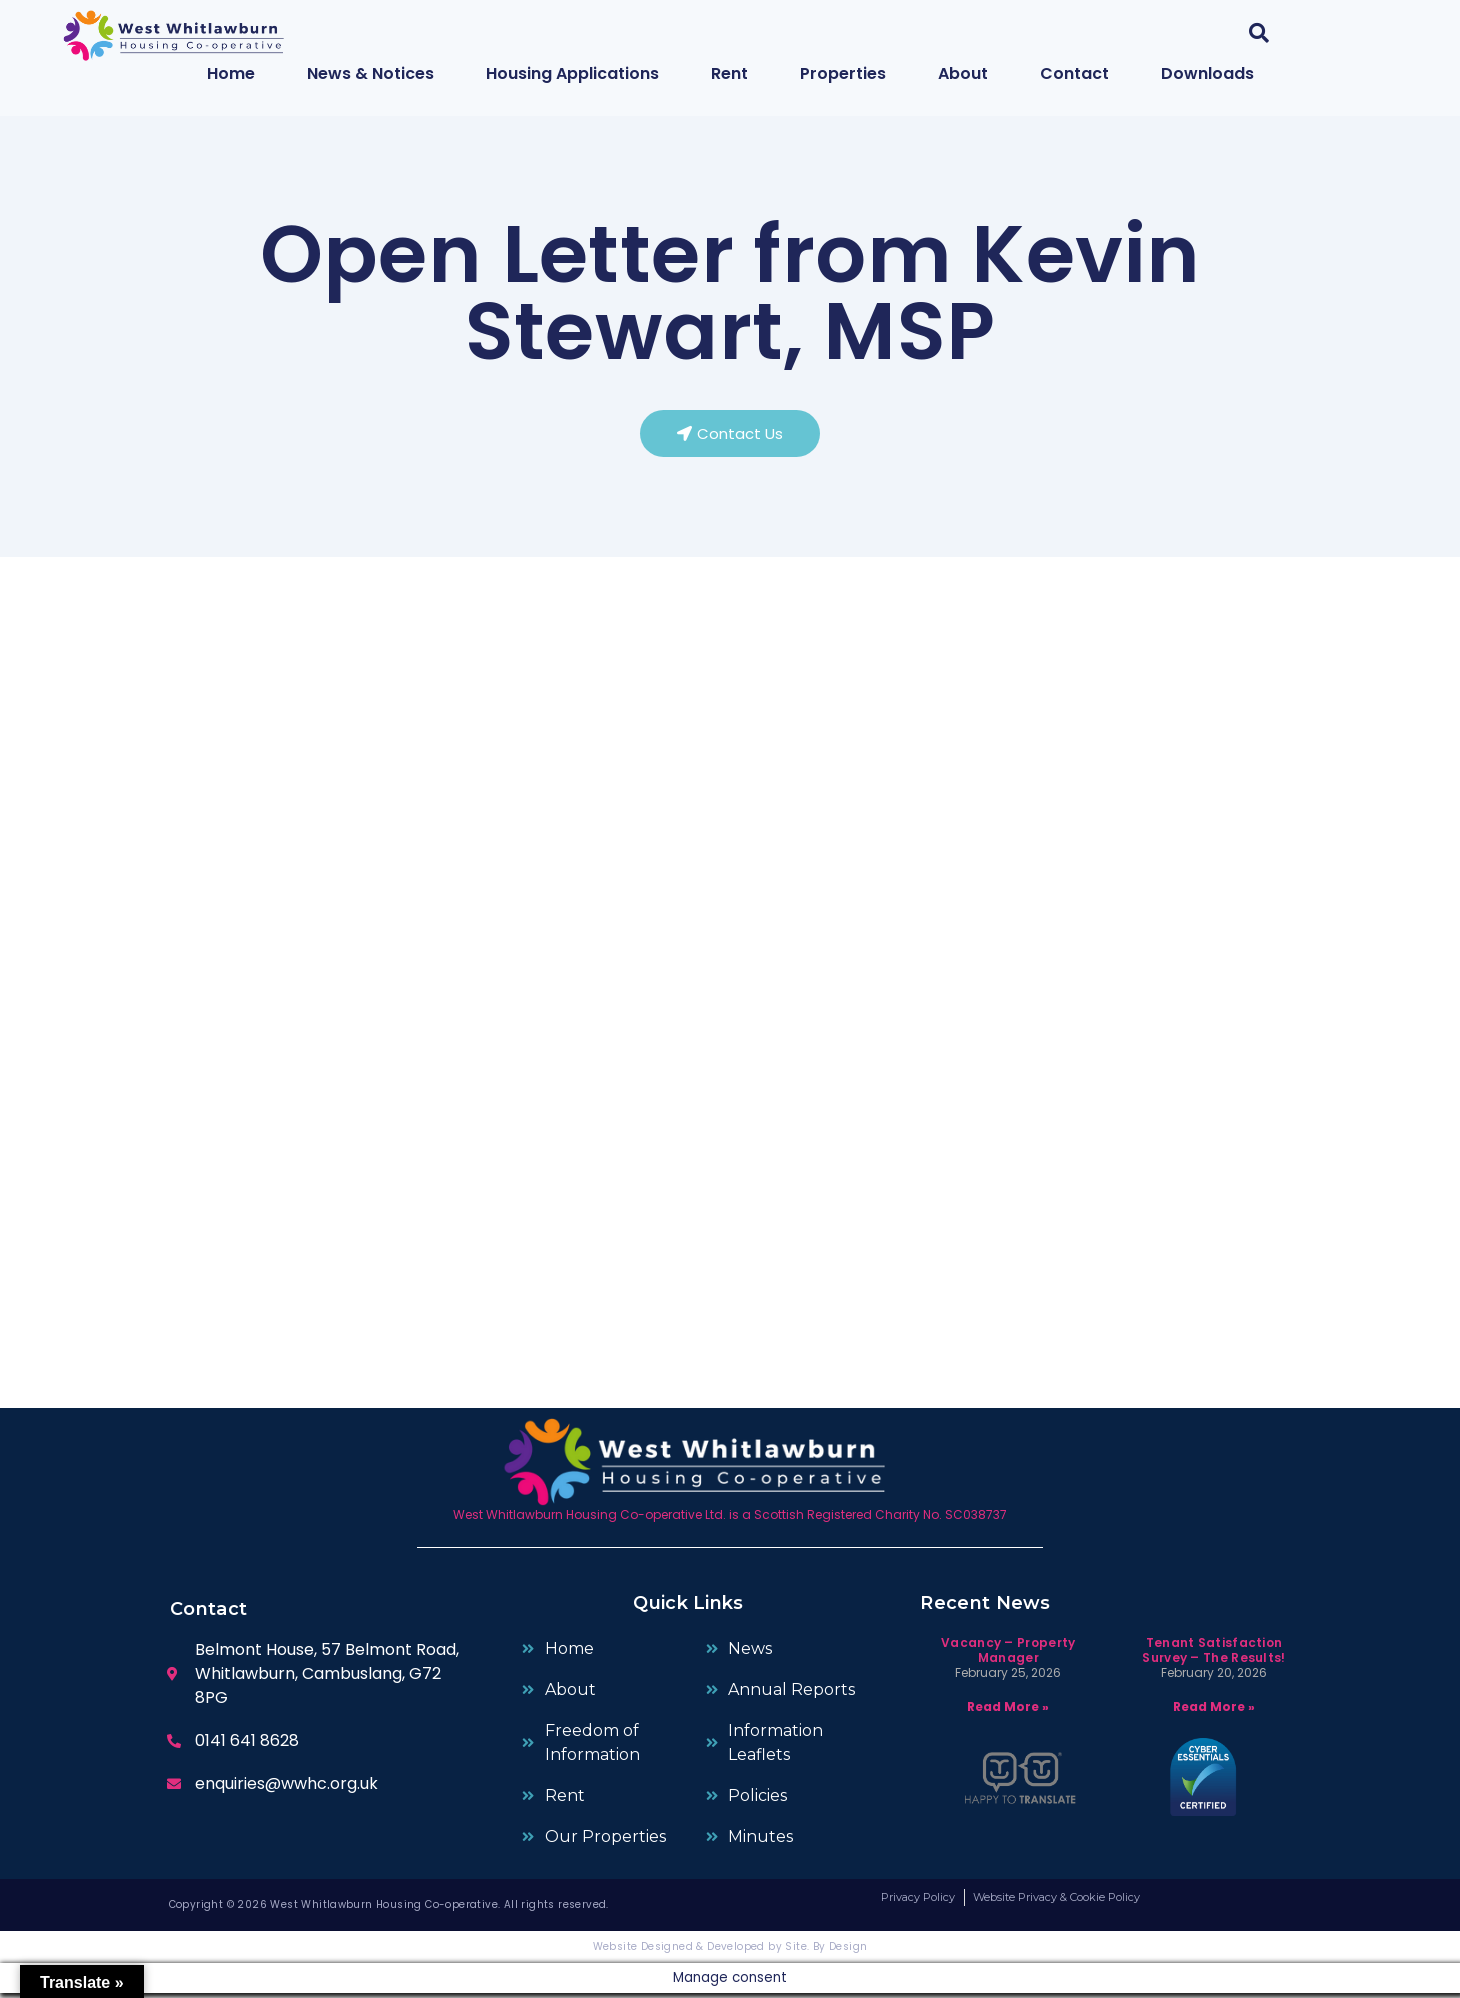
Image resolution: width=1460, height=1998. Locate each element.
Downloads (1207, 73)
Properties (843, 73)
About (963, 73)
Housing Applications (572, 73)
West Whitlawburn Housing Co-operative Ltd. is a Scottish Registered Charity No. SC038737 (730, 1519)
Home (231, 73)
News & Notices (370, 73)
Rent (729, 73)
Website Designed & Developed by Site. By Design (730, 1951)
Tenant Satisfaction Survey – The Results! (1213, 1655)
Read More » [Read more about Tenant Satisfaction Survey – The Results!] (1214, 1711)
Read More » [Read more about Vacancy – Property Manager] (1008, 1711)
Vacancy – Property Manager (1008, 1655)
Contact (1074, 73)
